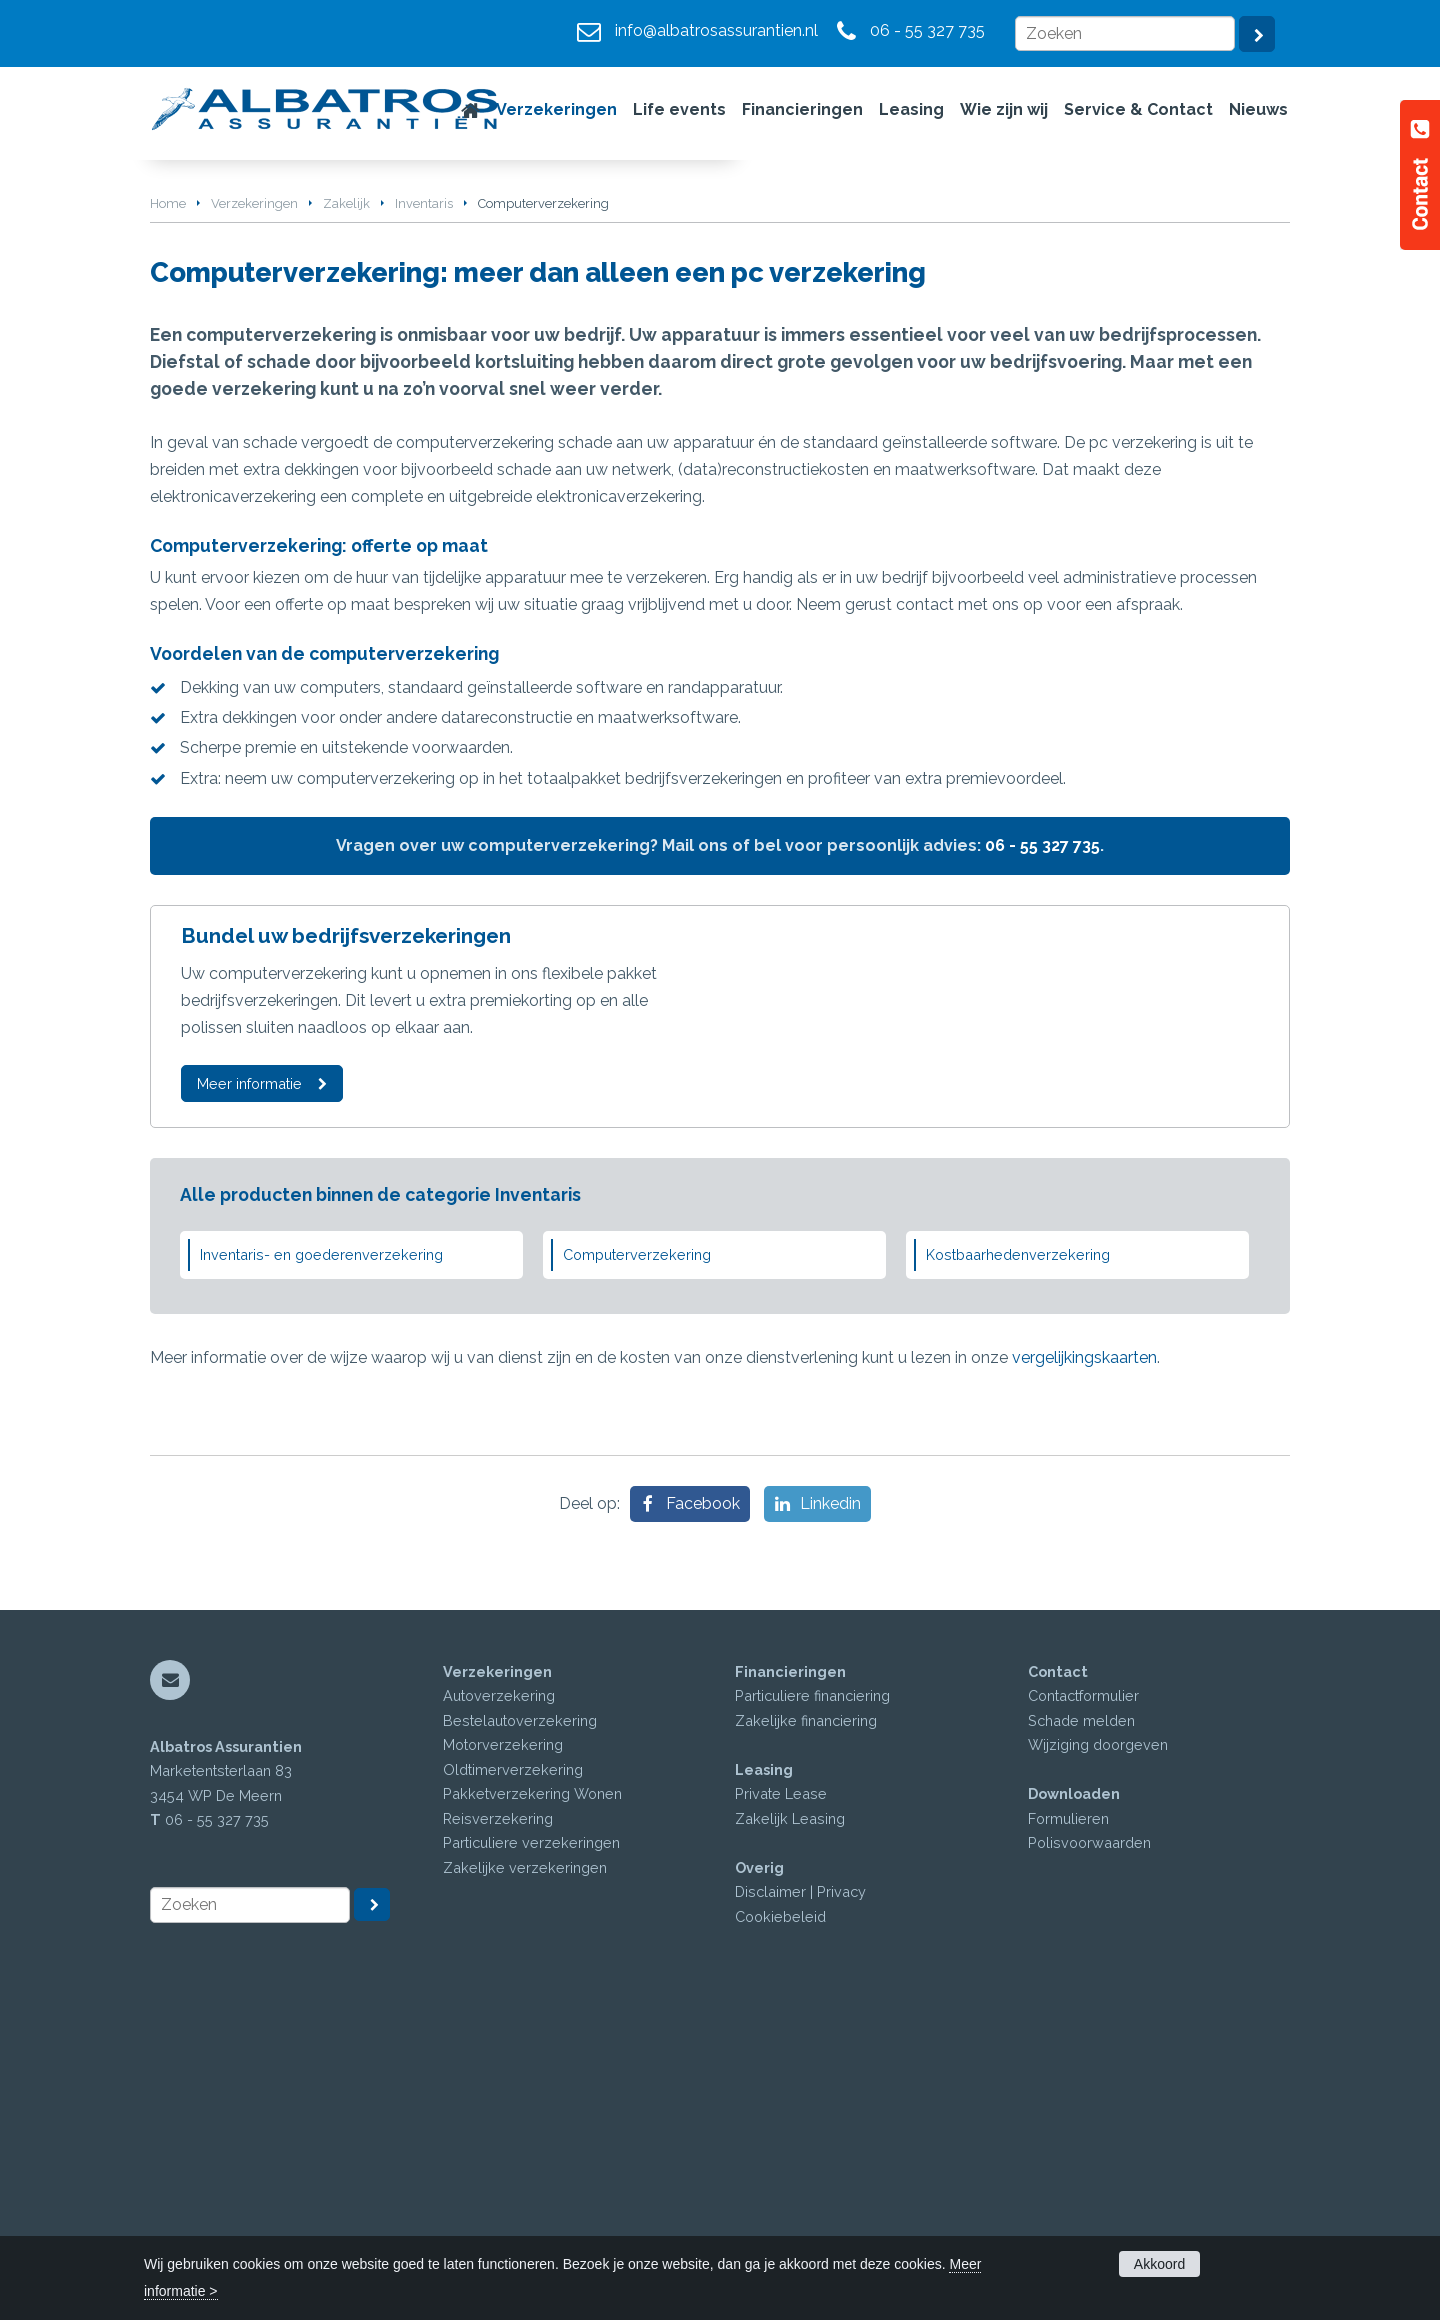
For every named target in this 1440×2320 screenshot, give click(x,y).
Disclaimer (770, 2202)
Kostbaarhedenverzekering (1018, 1565)
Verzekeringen (254, 506)
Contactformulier (1083, 2006)
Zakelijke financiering (806, 2031)
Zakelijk (346, 506)
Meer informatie (249, 1387)
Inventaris (424, 506)
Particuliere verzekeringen (531, 2153)
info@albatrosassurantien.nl (716, 30)
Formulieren (1068, 2129)
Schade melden (1081, 2031)
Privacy (841, 2202)
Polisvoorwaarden (1089, 2153)
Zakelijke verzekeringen (525, 2178)
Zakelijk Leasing (790, 2129)
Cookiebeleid (780, 2227)
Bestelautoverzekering (520, 2031)
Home (168, 506)
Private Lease (781, 2104)
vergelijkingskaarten (1084, 1667)
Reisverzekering (498, 2129)
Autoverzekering (499, 2006)
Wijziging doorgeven (1098, 2055)
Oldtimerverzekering (513, 2080)
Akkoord (1159, 2264)
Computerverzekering (637, 1565)
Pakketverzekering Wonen (532, 2104)
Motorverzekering (503, 2055)
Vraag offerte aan (243, 400)
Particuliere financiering (812, 2006)
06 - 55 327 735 (927, 30)
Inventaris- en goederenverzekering (321, 1565)
